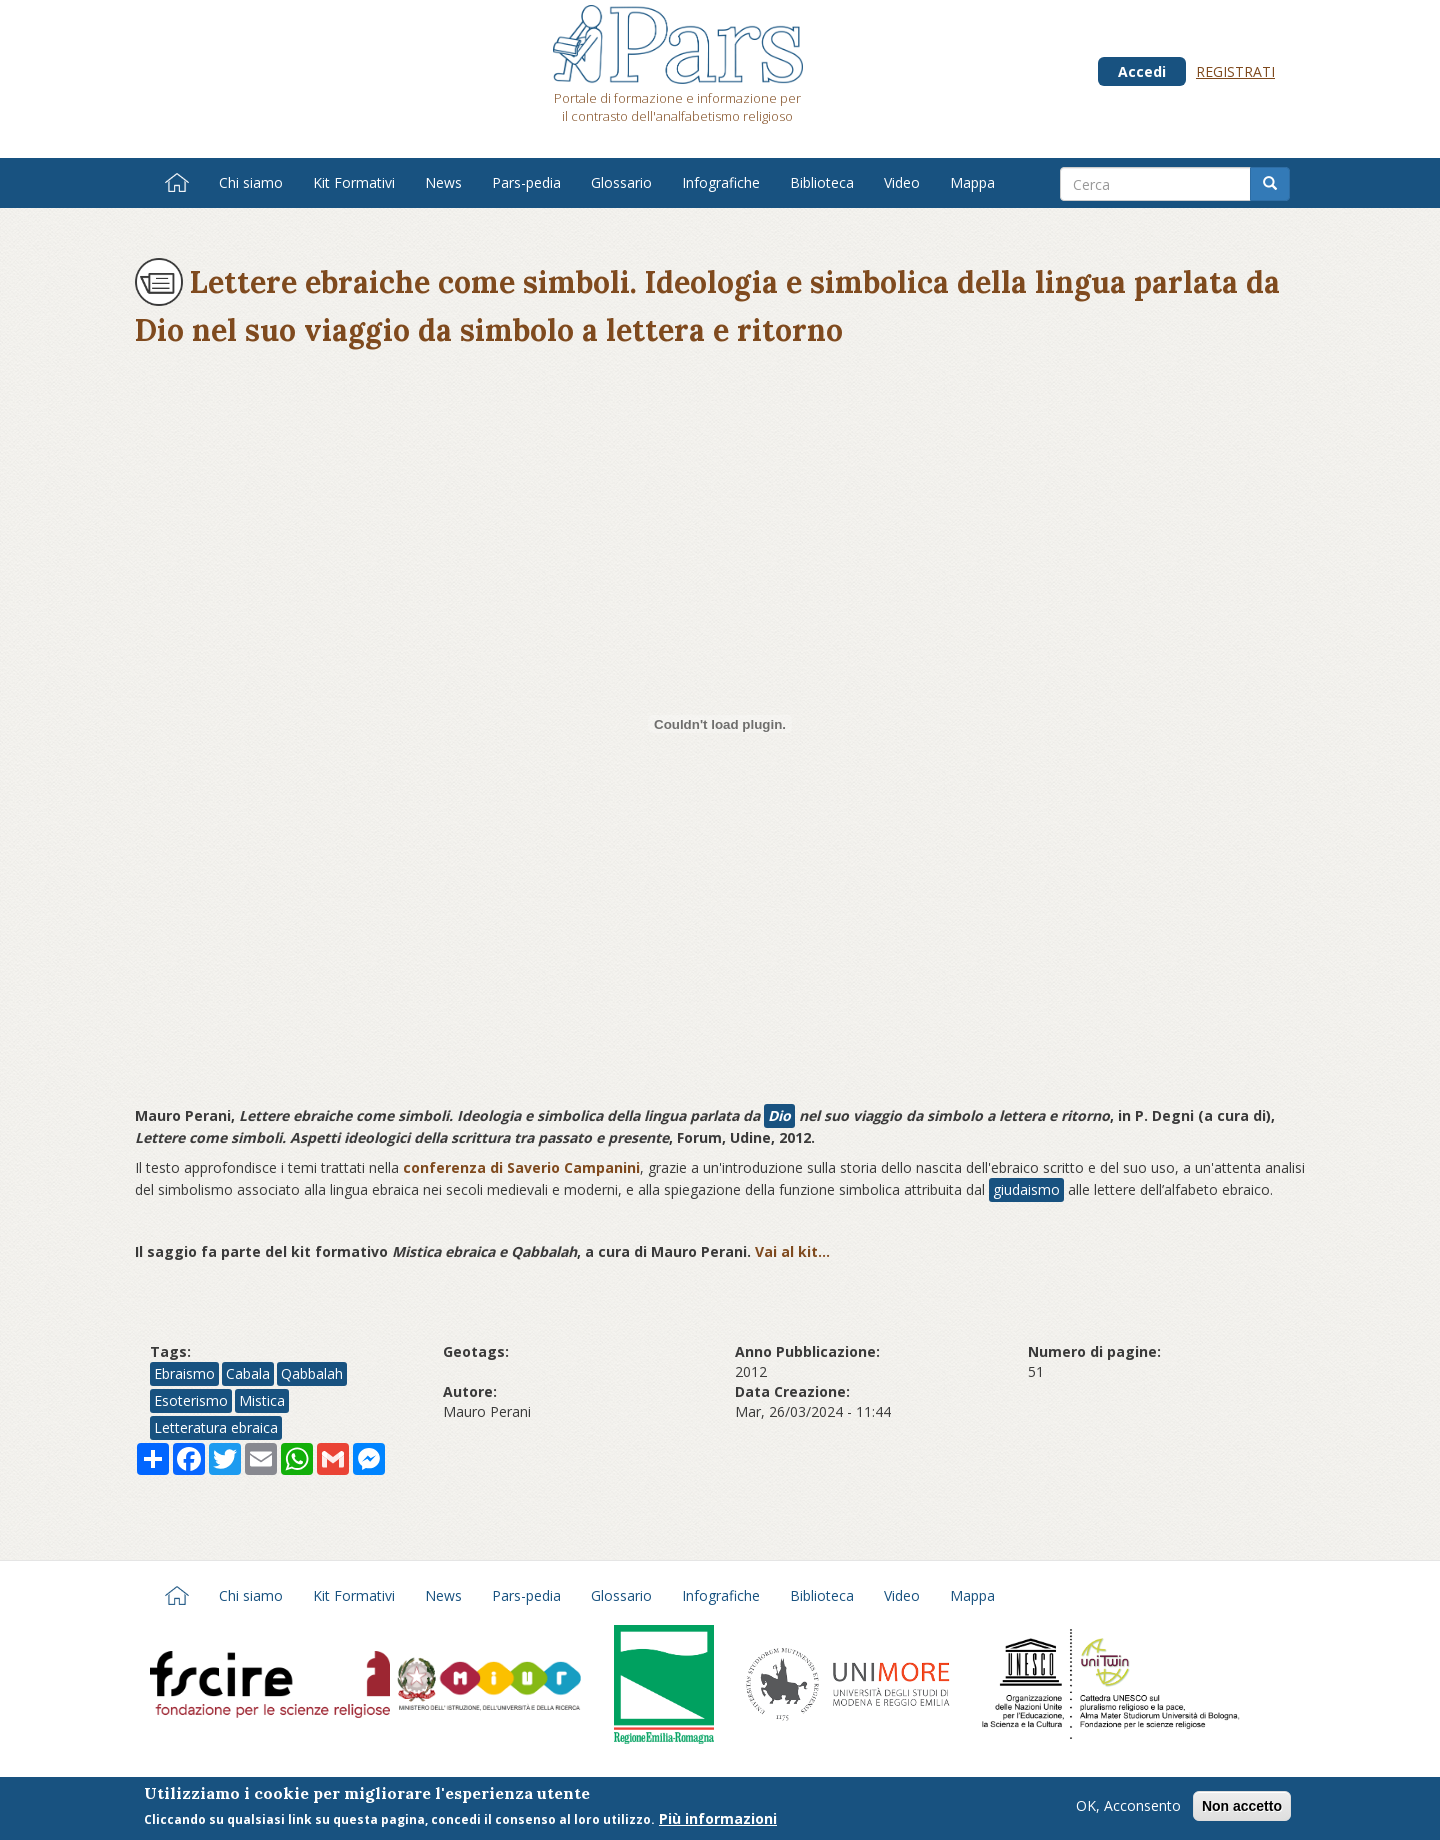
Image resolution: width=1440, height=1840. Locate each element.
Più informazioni (718, 1820)
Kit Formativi (354, 182)
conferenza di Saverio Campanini (521, 1167)
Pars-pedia (526, 182)
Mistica (262, 1400)
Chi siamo (251, 182)
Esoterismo (191, 1400)
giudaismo (1026, 1189)
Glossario (621, 182)
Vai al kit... (792, 1251)
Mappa (972, 182)
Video (902, 182)
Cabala (248, 1373)
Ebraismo (184, 1373)
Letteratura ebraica (216, 1427)
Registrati (1235, 71)
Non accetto (1242, 1808)
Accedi (1142, 71)
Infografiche (721, 182)
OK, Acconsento (1128, 1807)
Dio (779, 1115)
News (443, 182)
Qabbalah (312, 1373)
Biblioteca (822, 182)
